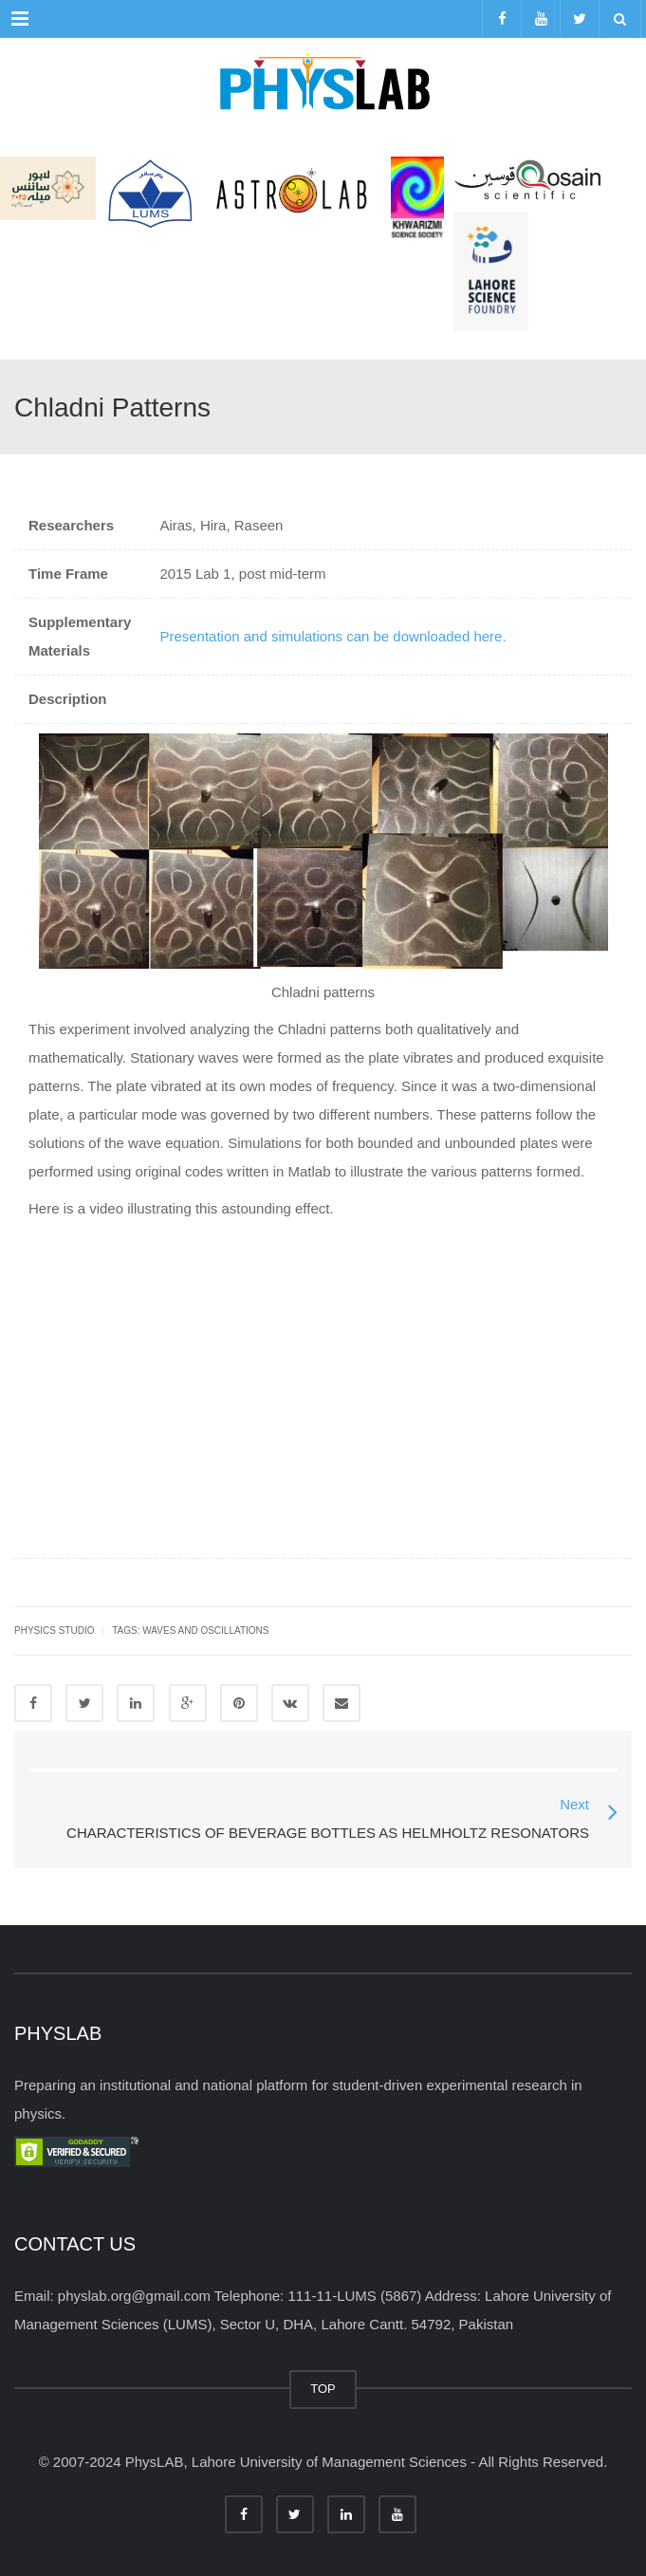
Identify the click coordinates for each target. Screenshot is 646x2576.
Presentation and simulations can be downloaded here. (332, 636)
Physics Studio (54, 1630)
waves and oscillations (205, 1630)
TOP (323, 2388)
